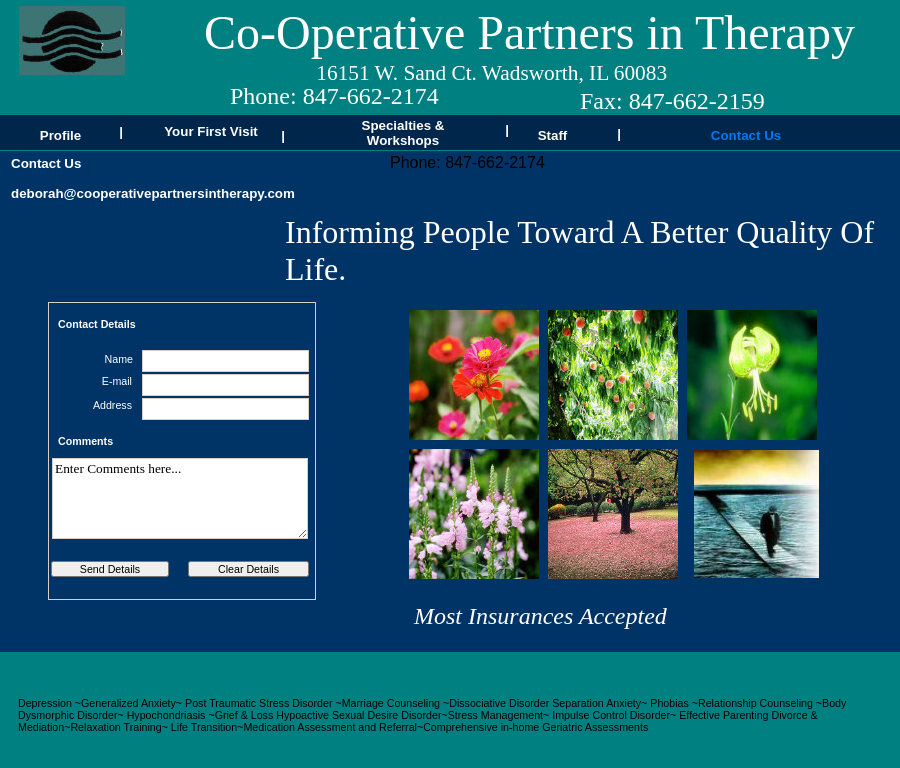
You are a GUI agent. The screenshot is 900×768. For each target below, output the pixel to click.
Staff (553, 135)
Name (119, 359)
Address (112, 405)
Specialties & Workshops (403, 133)
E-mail (117, 381)
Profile (60, 135)
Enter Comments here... (180, 498)
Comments (85, 441)
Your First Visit (211, 131)
